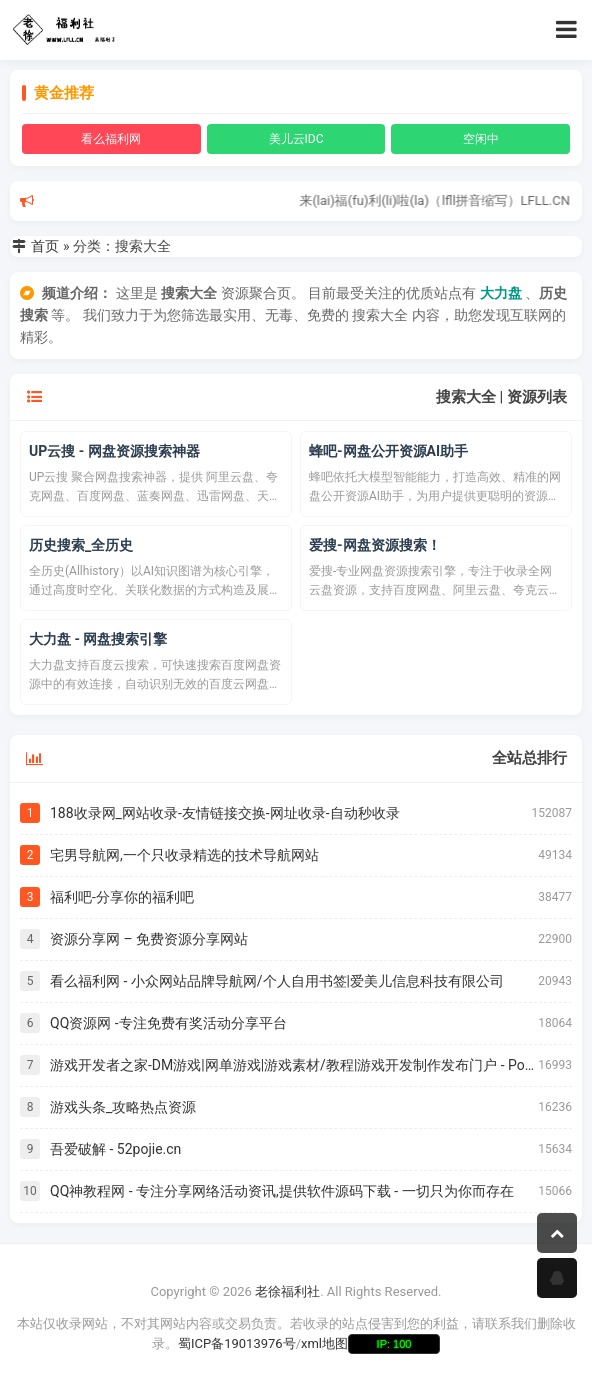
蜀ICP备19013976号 (237, 1343)
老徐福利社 (287, 1291)
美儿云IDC (296, 139)
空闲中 (481, 139)
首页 (45, 246)
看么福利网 (111, 139)
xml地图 (324, 1343)
